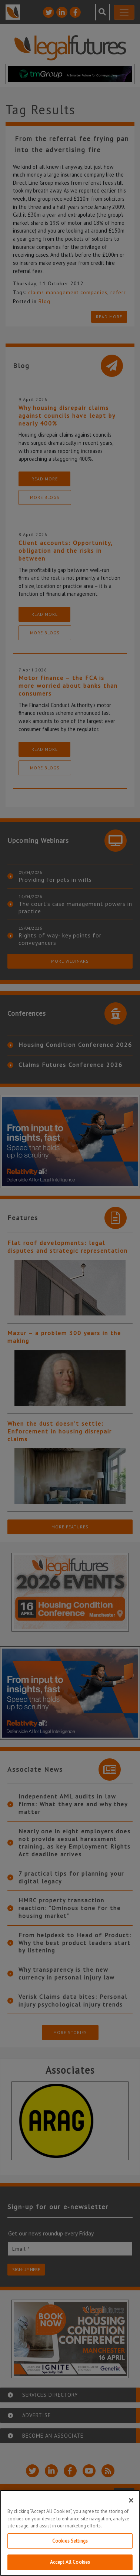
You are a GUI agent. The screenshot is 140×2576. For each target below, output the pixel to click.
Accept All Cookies (70, 2564)
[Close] (131, 2502)
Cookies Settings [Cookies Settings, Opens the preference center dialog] (70, 2542)
